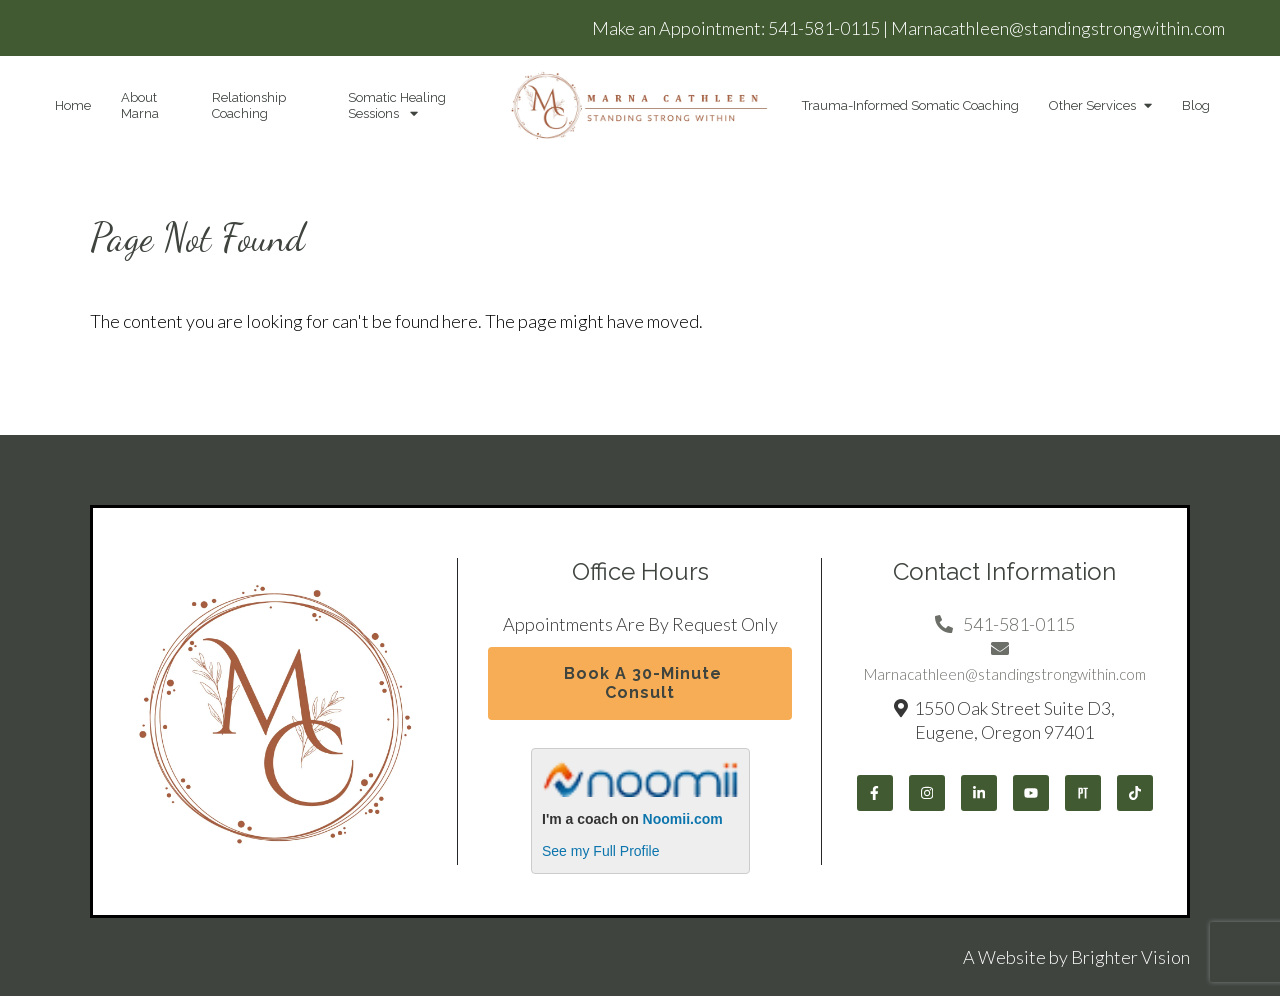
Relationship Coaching (249, 105)
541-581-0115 (824, 28)
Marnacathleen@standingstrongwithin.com (1058, 28)
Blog (1196, 105)
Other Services (1092, 105)
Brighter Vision (1130, 957)
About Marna (140, 105)
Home (73, 105)
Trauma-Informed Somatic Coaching (910, 105)
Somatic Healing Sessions (397, 105)
